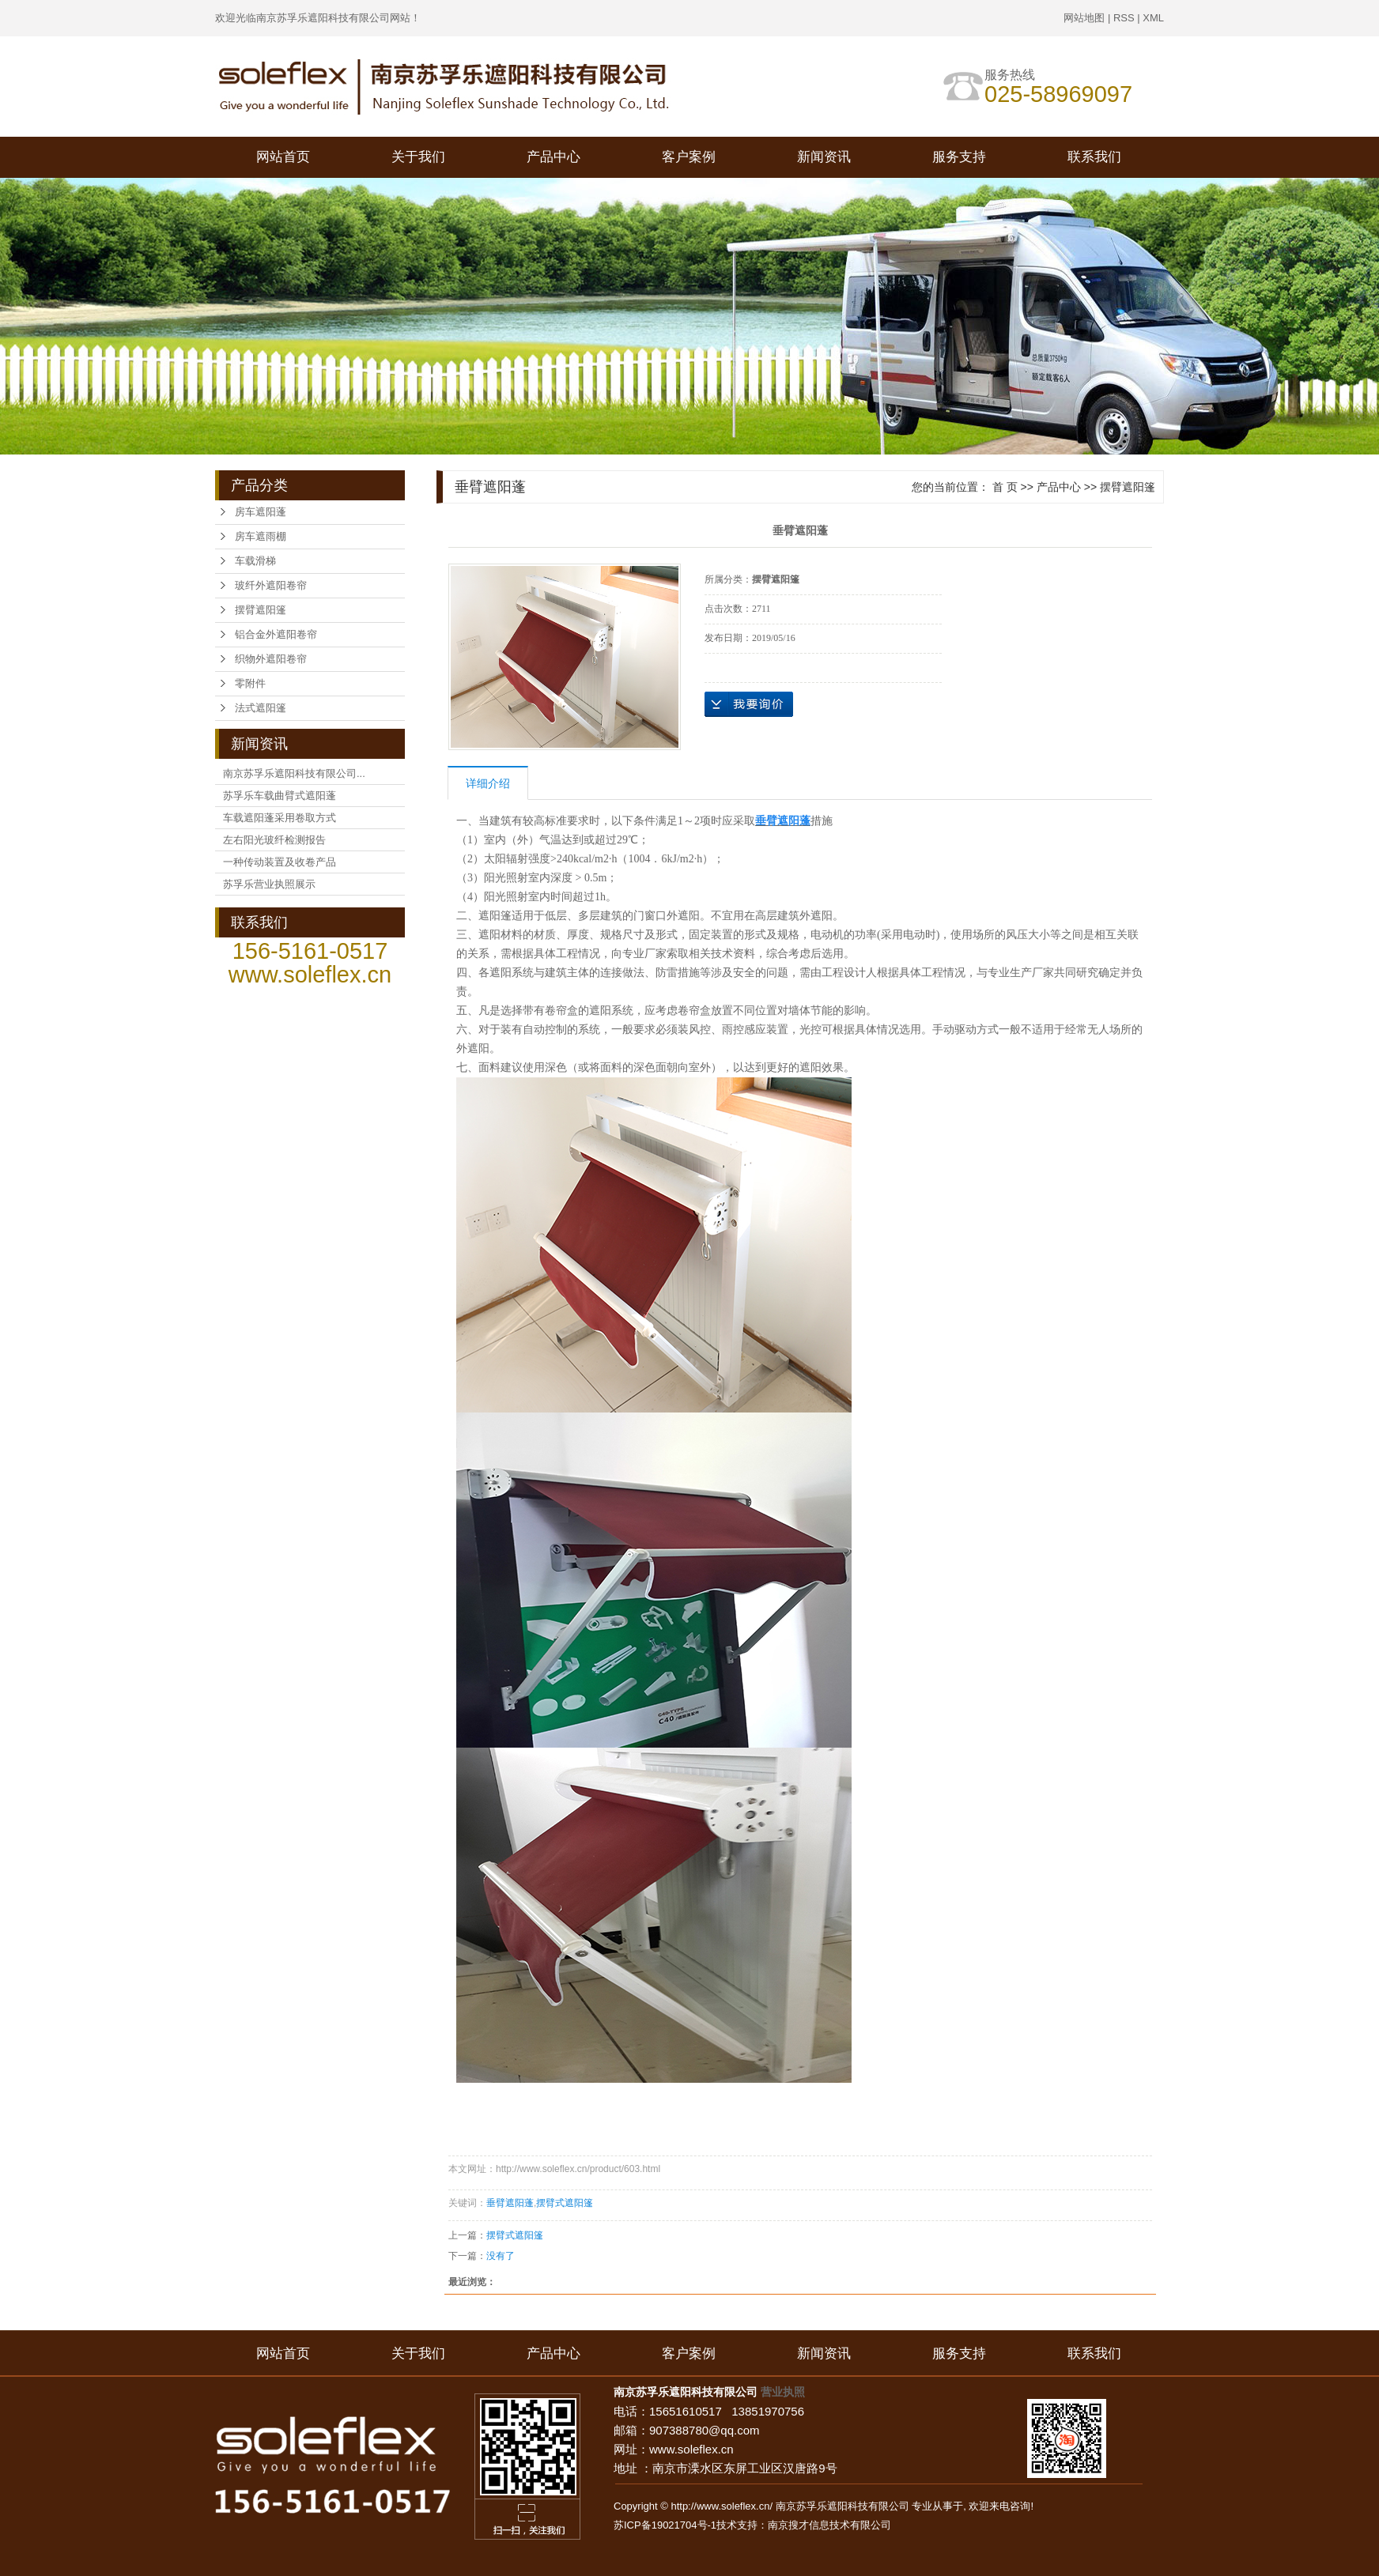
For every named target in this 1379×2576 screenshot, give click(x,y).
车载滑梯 (255, 561)
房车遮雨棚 (260, 536)
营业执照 (783, 2392)
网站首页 (283, 156)
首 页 (1005, 487)
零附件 (250, 683)
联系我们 (1094, 156)
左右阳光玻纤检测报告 (274, 840)
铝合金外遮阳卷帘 (276, 634)
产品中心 (553, 156)
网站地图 (1084, 18)
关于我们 (418, 156)
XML (1153, 18)
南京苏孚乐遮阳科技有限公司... (294, 773)
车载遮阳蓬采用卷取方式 (279, 818)
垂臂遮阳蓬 (510, 2202)
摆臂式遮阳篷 (564, 2202)
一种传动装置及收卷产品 (279, 862)
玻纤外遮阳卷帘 (271, 585)
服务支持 (959, 156)
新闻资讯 (824, 156)
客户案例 (689, 156)
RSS (1124, 18)
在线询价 (749, 704)
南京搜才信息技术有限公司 (829, 2525)
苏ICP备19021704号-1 (665, 2525)
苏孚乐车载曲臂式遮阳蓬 (279, 795)
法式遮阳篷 (260, 708)
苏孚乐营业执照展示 (269, 884)
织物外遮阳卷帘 (271, 659)
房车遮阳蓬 (260, 512)
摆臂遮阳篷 (260, 610)
